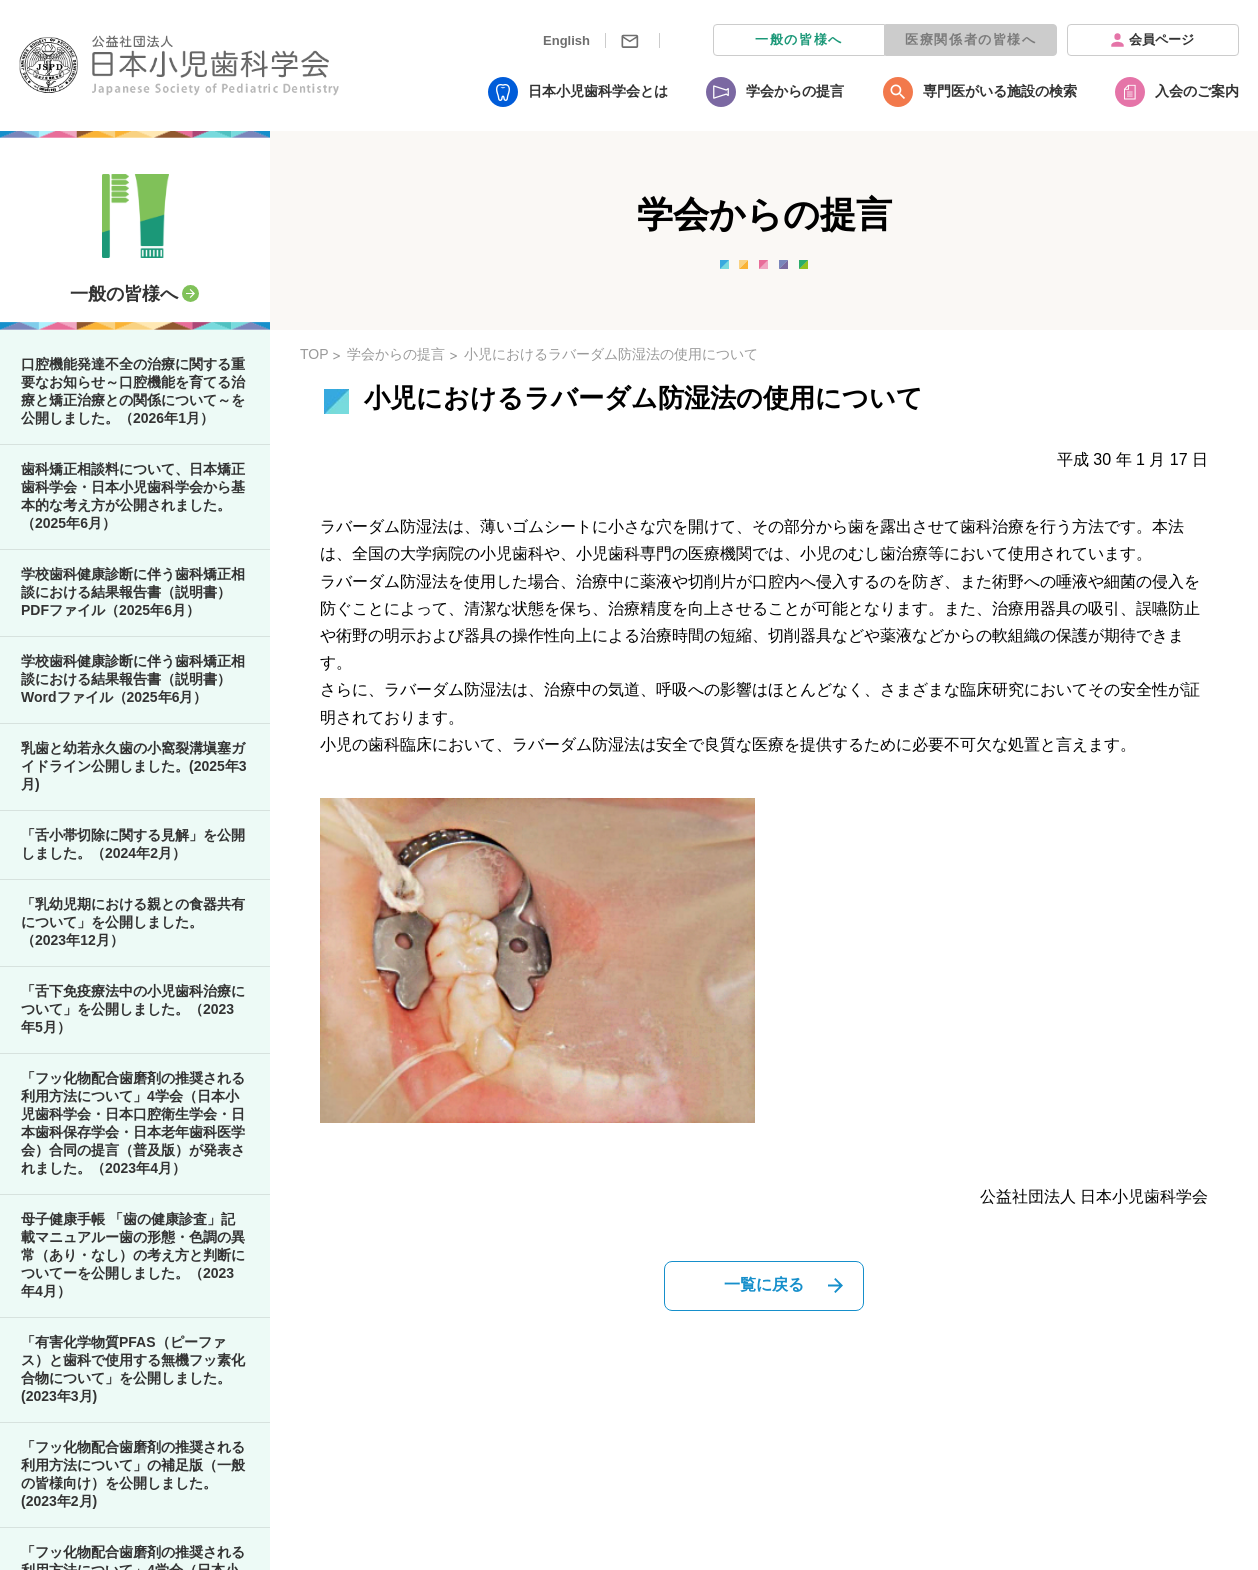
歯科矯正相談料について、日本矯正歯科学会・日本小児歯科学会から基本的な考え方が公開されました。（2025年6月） (133, 496)
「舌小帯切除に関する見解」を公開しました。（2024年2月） (133, 844)
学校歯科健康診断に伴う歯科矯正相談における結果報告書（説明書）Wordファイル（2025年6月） (133, 679)
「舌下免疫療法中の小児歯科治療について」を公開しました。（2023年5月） (133, 1009)
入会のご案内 (1197, 91)
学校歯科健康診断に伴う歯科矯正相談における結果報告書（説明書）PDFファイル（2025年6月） (133, 592)
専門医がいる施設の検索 (1000, 91)
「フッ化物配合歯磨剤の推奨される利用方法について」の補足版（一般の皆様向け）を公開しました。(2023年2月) (133, 1474)
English (566, 40)
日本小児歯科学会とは (598, 91)
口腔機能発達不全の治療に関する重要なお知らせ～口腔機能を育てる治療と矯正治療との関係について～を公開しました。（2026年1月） (133, 391)
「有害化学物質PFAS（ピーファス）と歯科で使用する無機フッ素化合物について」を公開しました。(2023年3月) (133, 1369)
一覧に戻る (764, 1284)
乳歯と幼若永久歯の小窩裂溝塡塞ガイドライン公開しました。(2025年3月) (134, 766)
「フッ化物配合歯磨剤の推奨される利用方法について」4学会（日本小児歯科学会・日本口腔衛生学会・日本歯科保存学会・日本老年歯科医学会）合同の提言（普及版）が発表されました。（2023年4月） (133, 1123)
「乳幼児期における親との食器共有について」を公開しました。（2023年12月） (133, 922)
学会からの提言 (795, 91)
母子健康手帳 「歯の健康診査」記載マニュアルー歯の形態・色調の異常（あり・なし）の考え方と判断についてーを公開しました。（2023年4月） (133, 1255)
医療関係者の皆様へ (970, 39)
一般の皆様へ (799, 39)
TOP (314, 354)
